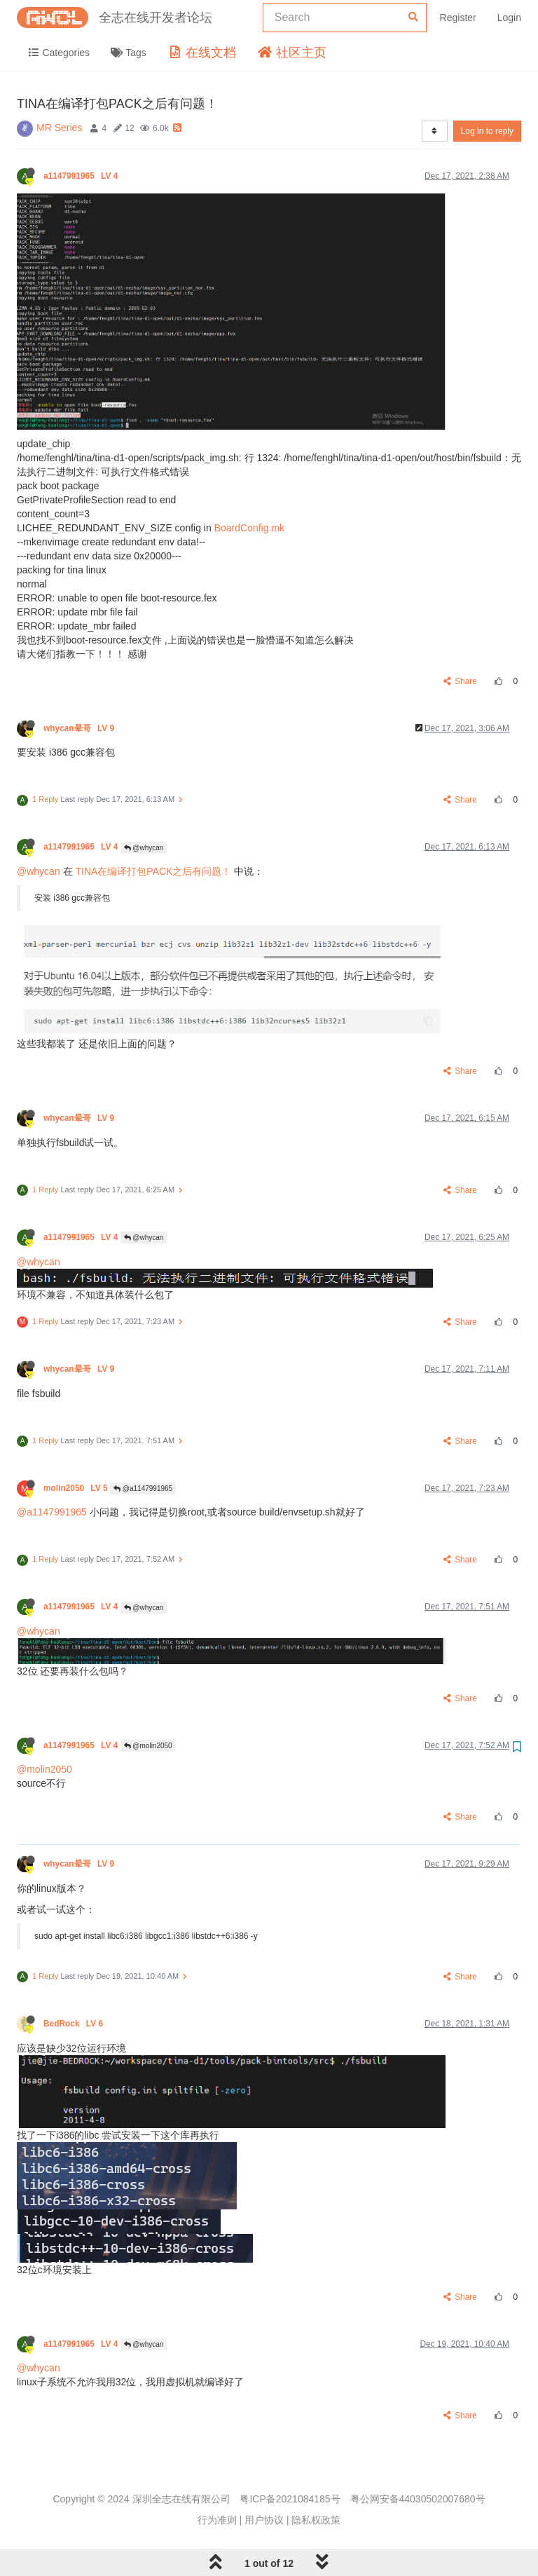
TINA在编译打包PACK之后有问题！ (153, 871)
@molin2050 (148, 1746)
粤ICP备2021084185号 (290, 2499)
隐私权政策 (315, 2520)
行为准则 (217, 2520)
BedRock (74, 2024)
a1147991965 (81, 176)
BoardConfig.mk (249, 527)
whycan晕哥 (79, 728)
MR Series (59, 127)
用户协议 (264, 2520)
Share (460, 681)
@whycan (144, 848)
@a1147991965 (142, 1488)
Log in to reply (487, 131)
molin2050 (76, 1488)
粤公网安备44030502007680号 (417, 2499)
